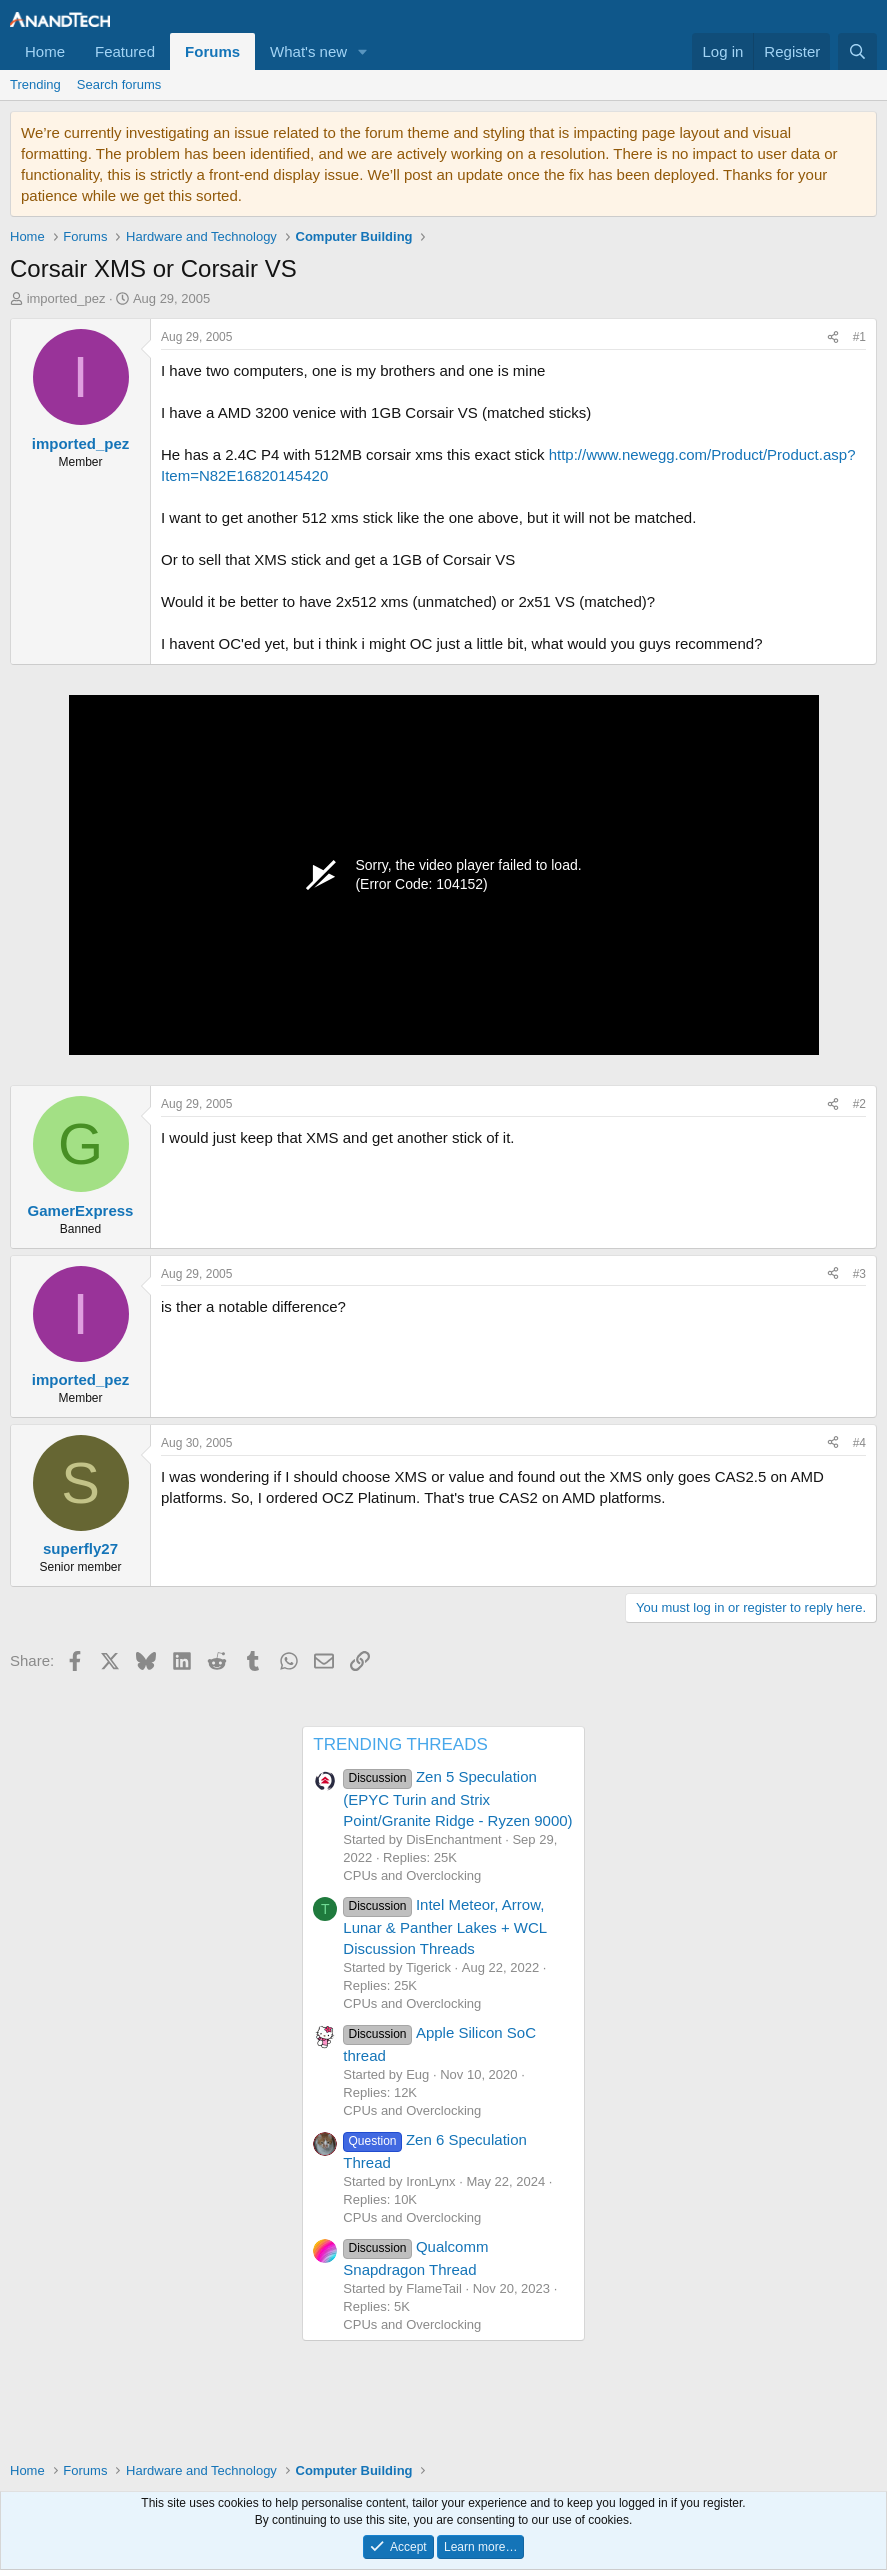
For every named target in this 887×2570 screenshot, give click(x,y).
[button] (363, 51)
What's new (308, 51)
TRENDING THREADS (400, 1744)
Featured (125, 51)
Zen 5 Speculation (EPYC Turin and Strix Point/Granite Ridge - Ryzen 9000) (457, 1798)
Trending (35, 84)
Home (45, 51)
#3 (859, 1274)
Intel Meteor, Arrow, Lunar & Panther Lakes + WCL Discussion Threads (444, 1926)
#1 (859, 337)
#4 (859, 1443)
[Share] (833, 337)
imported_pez (66, 298)
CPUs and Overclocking (412, 1875)
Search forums (119, 84)
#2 (859, 1104)
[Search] (857, 51)
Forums (212, 51)
